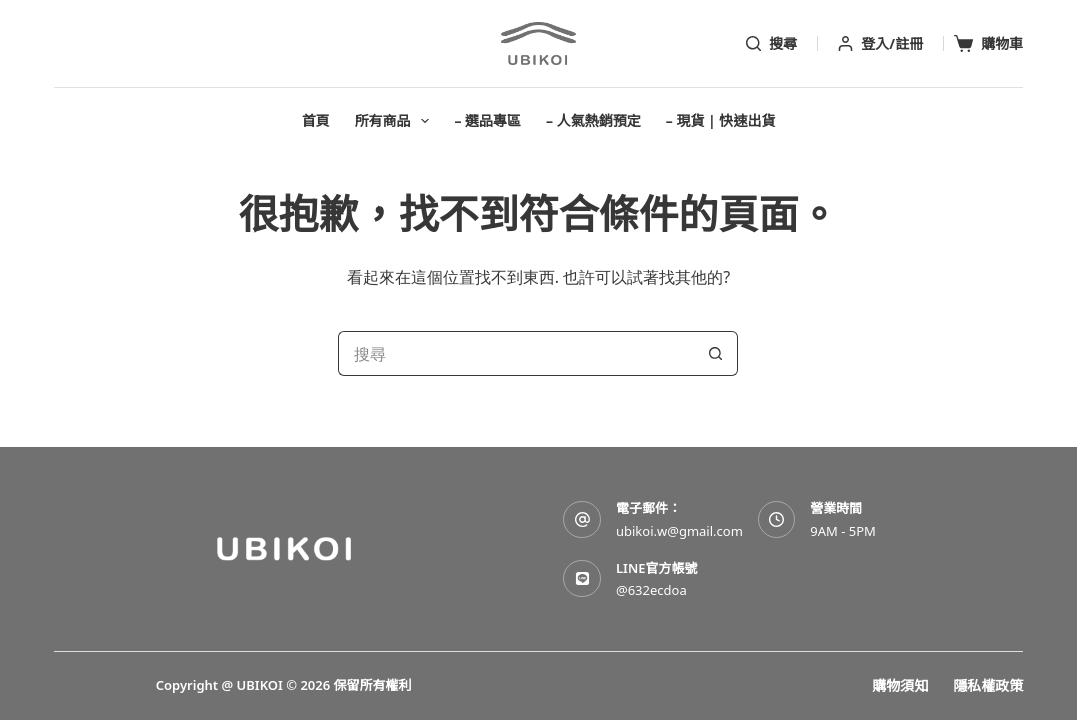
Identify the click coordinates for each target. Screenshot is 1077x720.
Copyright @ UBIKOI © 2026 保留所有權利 (284, 685)
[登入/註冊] (880, 44)
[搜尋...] (515, 353)
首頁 (316, 120)
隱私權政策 (988, 686)
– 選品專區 (487, 120)
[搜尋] (771, 44)
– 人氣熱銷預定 (593, 120)
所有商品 (396, 121)
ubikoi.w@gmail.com (679, 531)
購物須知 (900, 686)
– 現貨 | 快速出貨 (721, 120)
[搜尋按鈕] (715, 353)
